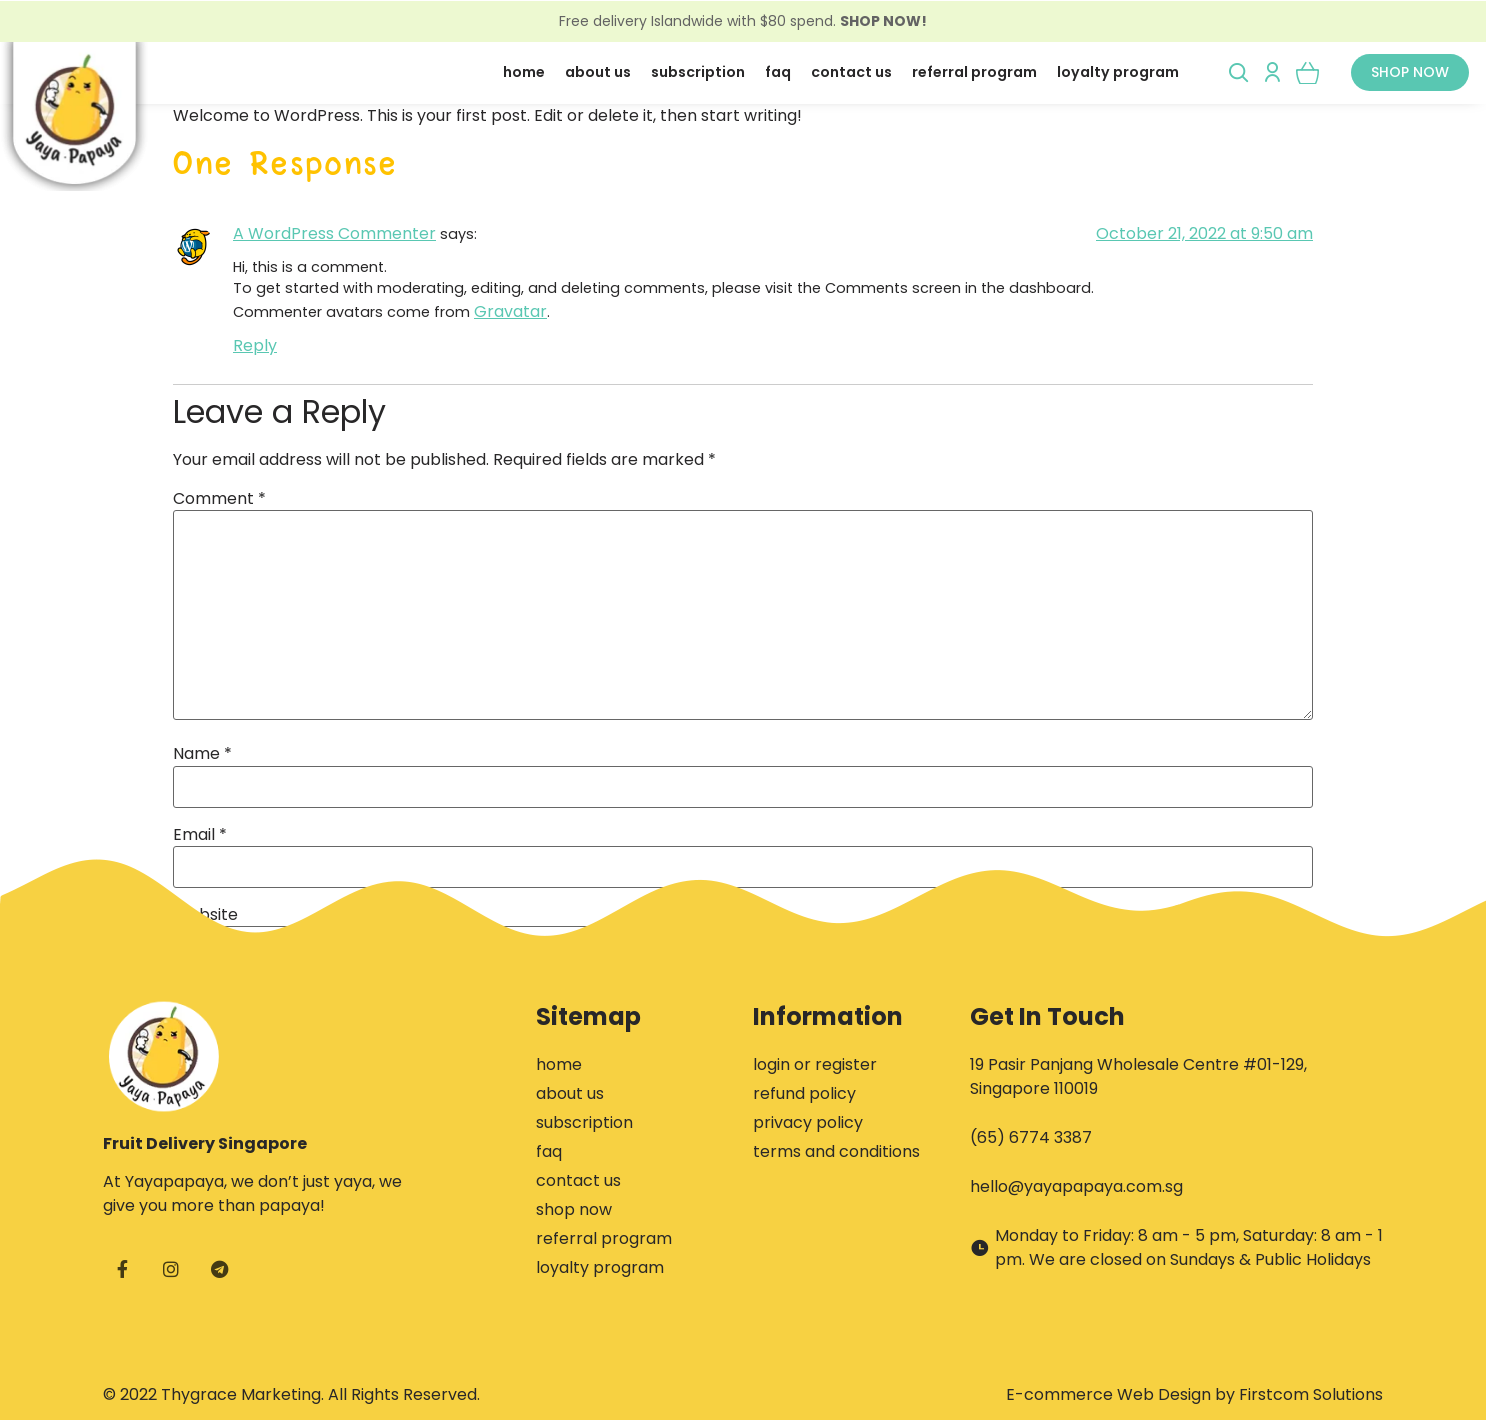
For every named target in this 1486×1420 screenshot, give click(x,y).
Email (200, 835)
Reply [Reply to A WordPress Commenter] (255, 345)
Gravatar (510, 311)
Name (202, 754)
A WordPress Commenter (334, 233)
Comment (219, 499)
